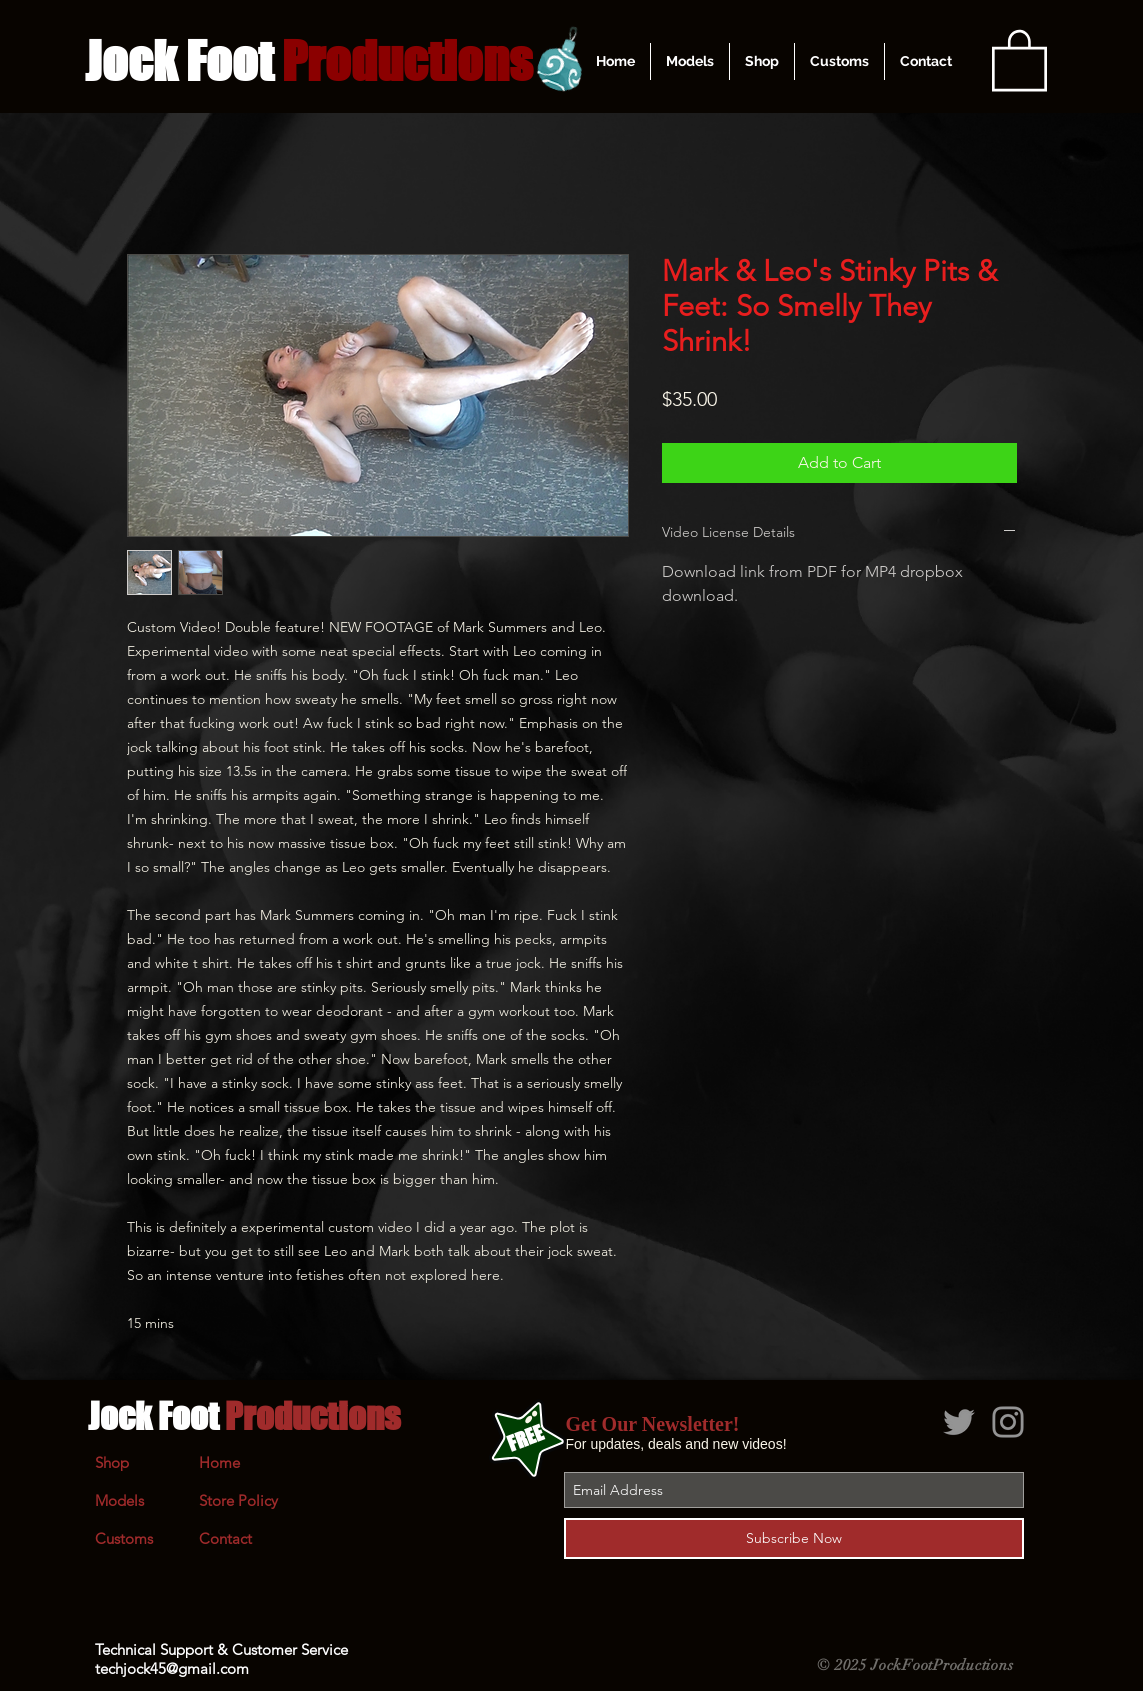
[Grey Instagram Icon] (1008, 1422)
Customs (124, 1538)
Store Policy (238, 1500)
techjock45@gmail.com (172, 1668)
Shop (112, 1462)
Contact (225, 1538)
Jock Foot (244, 1416)
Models (119, 1500)
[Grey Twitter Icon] (959, 1422)
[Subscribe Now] (794, 1538)
